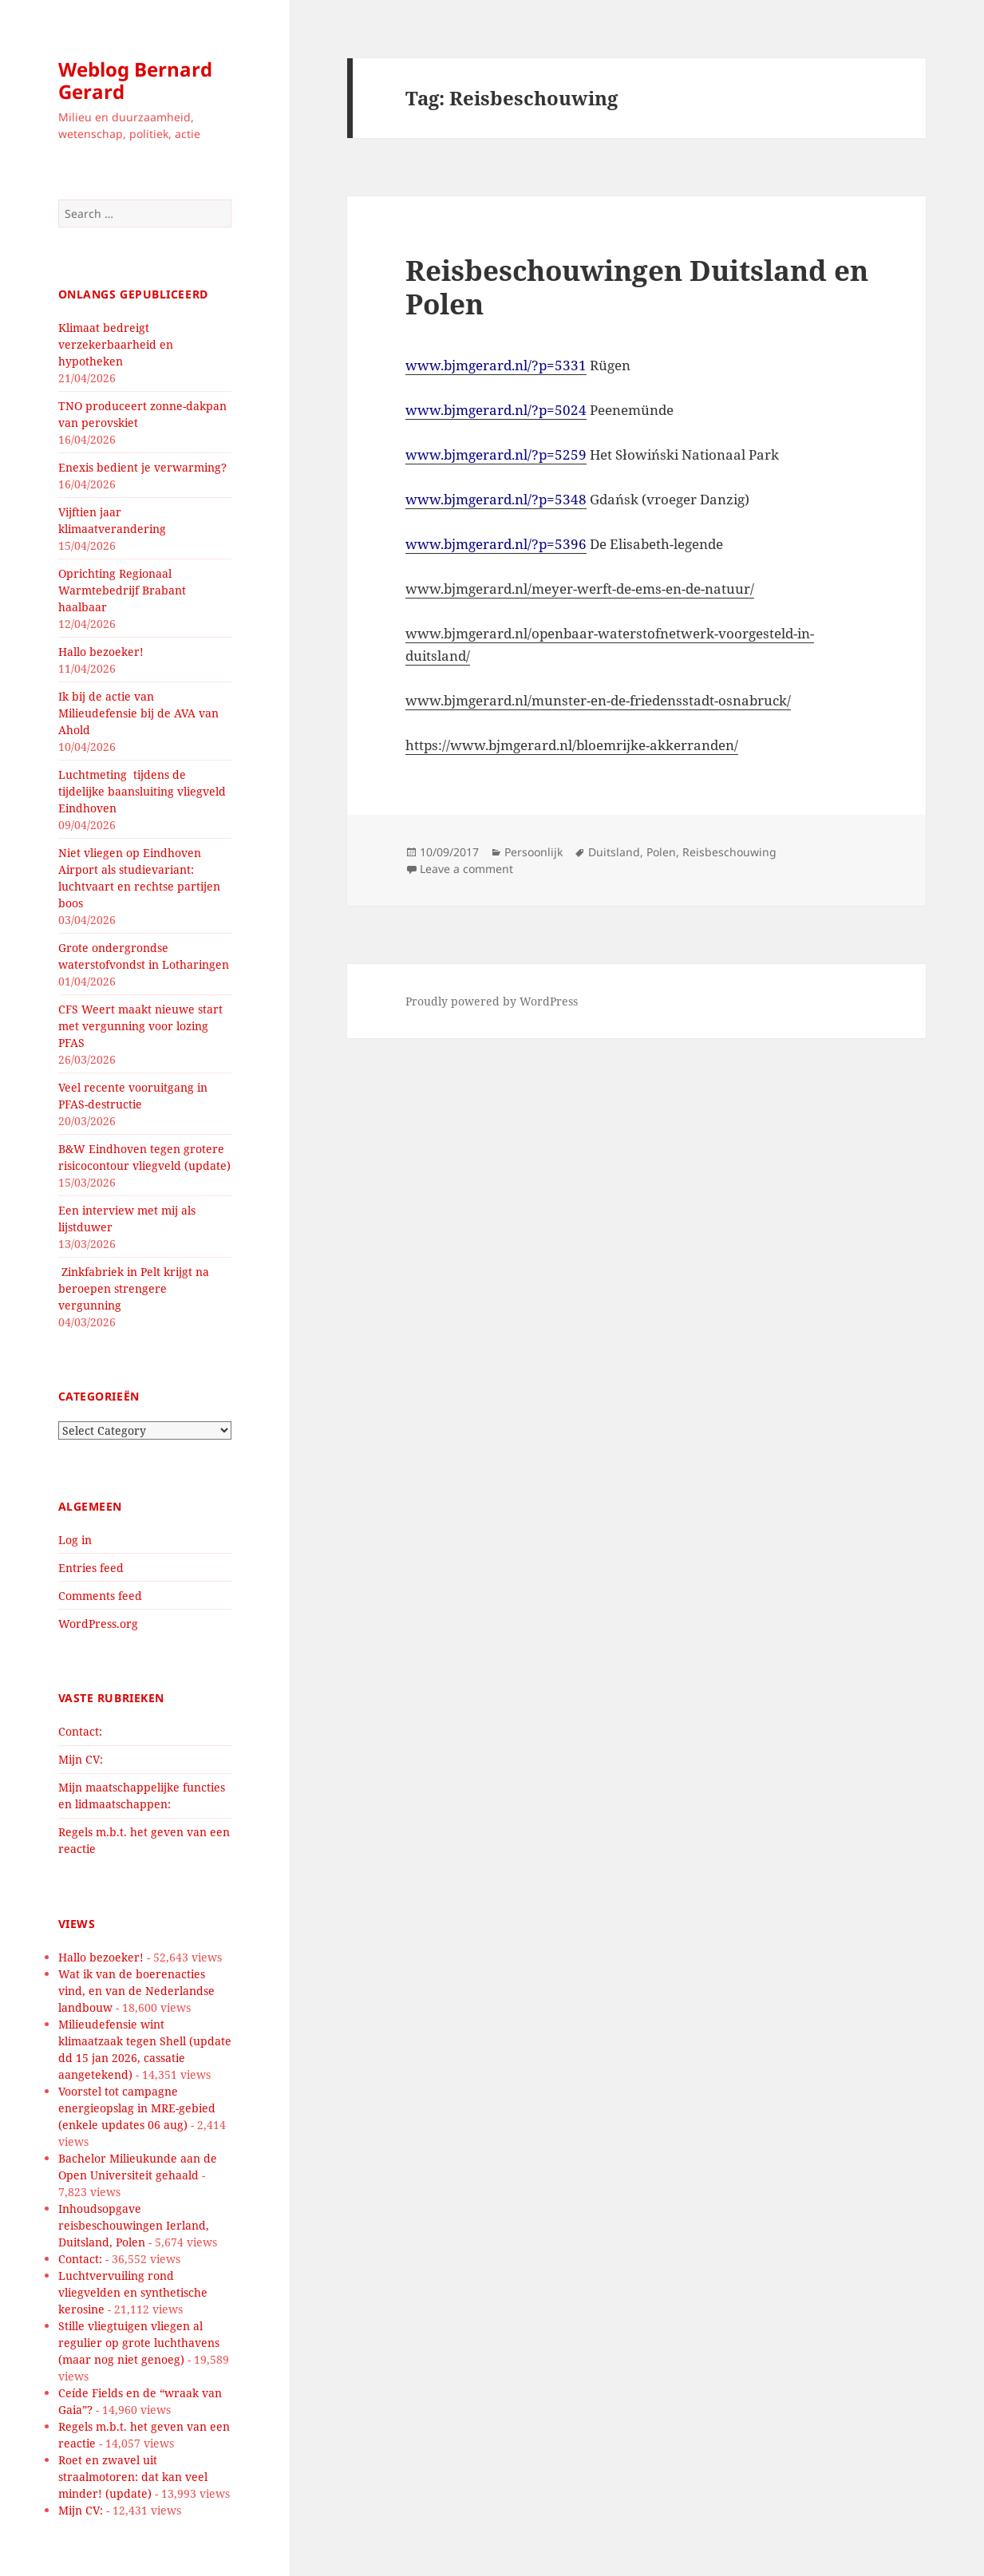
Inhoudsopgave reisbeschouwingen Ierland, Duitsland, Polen (133, 2225)
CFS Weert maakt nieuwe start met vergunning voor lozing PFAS (140, 1026)
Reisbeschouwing (729, 851)
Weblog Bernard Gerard (135, 80)
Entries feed (91, 1567)
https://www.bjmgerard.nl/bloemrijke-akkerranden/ (571, 745)
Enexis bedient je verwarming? (142, 467)
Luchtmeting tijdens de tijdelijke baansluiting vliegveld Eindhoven (142, 791)
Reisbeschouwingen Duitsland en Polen (636, 286)
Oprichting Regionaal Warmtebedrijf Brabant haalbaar (122, 590)
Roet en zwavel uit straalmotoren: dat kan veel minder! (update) (132, 2476)
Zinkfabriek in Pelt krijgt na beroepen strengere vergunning (133, 1288)
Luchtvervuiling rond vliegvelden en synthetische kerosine (132, 2292)
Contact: (80, 1731)
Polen (661, 851)
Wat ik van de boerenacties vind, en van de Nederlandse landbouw (136, 1990)
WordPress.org (98, 1623)
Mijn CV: (80, 1759)
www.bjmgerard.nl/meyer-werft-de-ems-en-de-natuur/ (579, 588)
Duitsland (614, 851)
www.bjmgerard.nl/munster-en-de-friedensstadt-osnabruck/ (598, 700)
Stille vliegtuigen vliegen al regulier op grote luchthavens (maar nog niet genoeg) (138, 2342)
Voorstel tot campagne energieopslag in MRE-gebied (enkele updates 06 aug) (136, 2108)
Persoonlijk (533, 851)
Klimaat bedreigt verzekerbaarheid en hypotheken (115, 344)
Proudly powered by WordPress (491, 1001)
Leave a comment (466, 868)
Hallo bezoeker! (101, 651)
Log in (75, 1539)
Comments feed (100, 1595)
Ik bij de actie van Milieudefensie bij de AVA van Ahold (138, 713)
